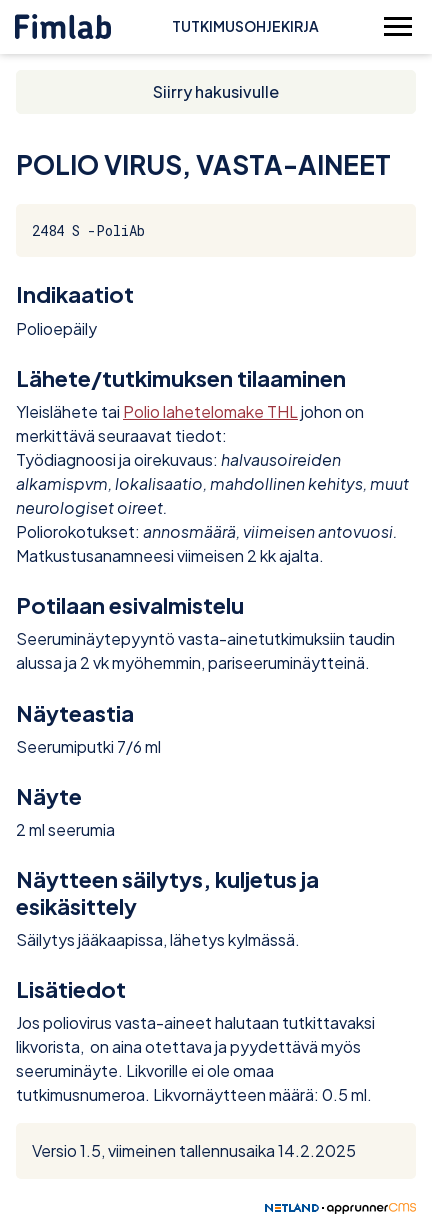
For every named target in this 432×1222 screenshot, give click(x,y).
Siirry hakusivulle (216, 91)
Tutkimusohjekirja (245, 26)
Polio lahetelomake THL (210, 411)
